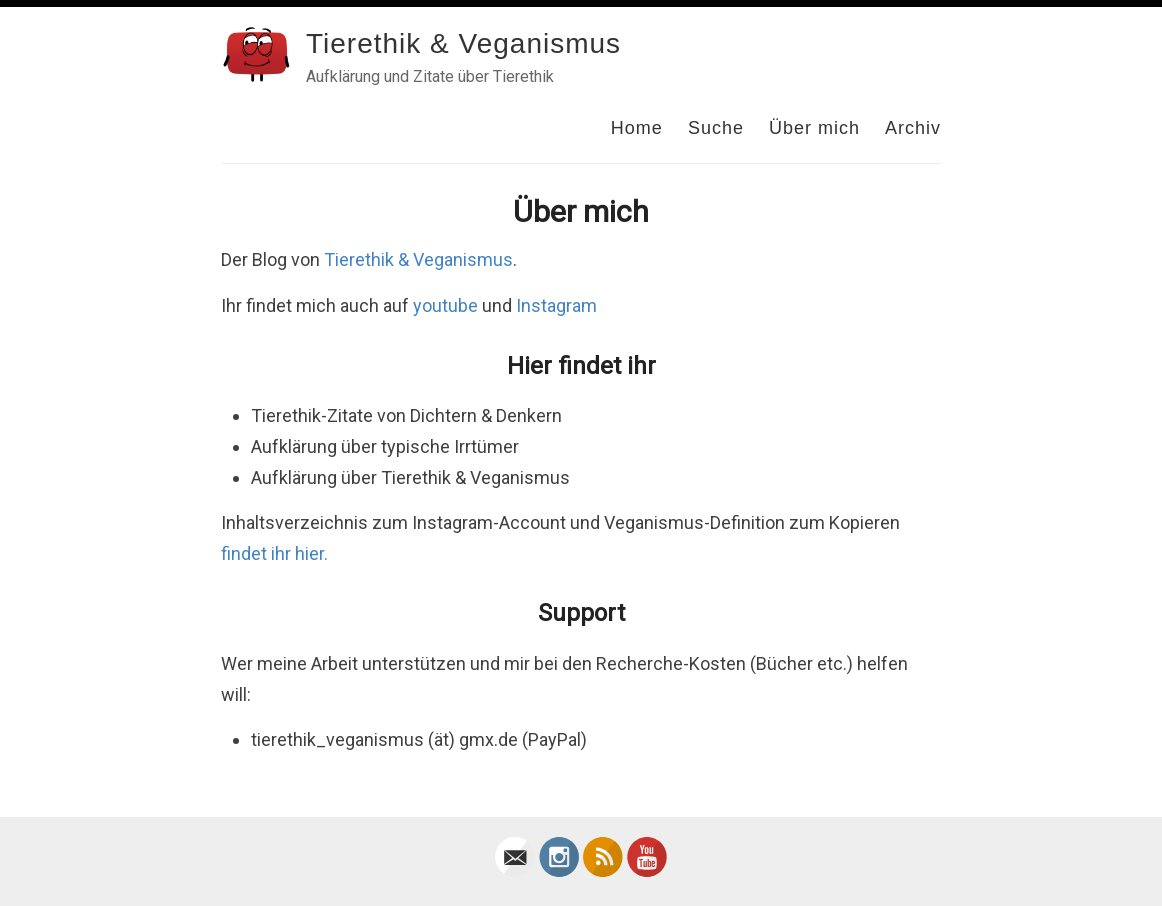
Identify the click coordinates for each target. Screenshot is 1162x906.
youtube (445, 305)
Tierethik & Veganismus (463, 43)
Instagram (556, 305)
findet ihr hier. (274, 553)
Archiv (913, 128)
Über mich (814, 128)
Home (637, 128)
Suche (716, 128)
